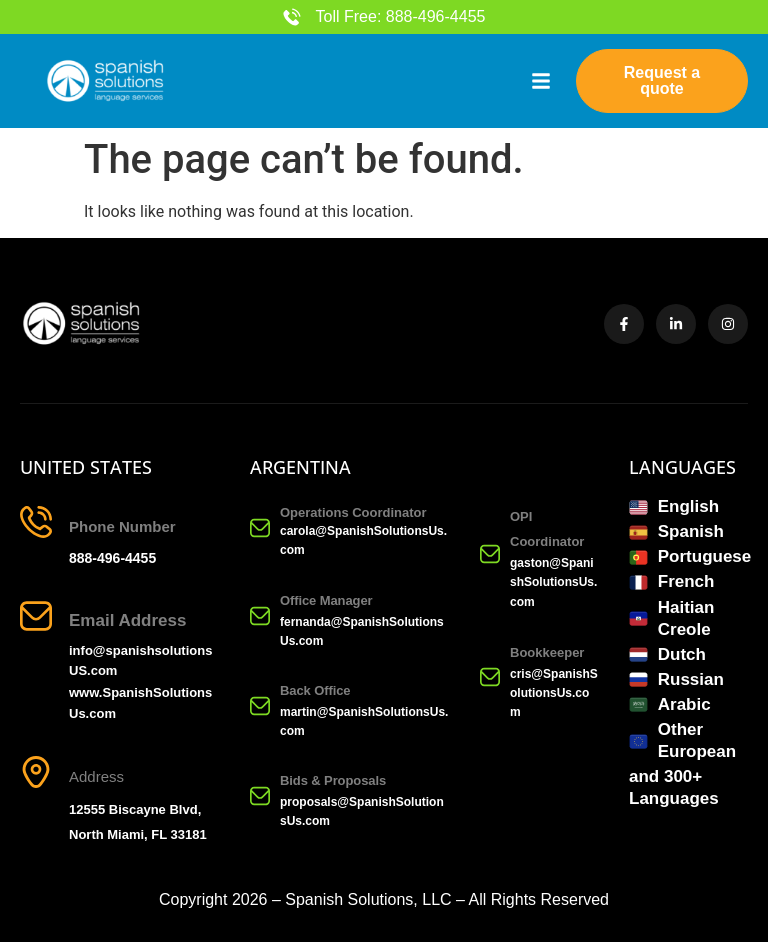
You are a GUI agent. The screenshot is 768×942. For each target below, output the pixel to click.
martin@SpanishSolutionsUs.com (364, 721)
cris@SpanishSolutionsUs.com (554, 693)
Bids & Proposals (333, 780)
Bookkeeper (547, 652)
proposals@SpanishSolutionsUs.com (362, 811)
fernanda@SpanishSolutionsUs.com (362, 631)
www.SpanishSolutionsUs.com (140, 703)
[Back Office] (260, 706)
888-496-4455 (112, 558)
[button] (541, 81)
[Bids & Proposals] (260, 796)
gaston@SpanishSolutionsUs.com (553, 582)
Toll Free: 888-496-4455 (401, 16)
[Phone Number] (36, 522)
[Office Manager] (260, 616)
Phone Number (122, 526)
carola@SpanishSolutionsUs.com (363, 540)
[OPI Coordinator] (490, 554)
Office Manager (326, 600)
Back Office (315, 690)
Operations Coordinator (353, 512)
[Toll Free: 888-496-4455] (292, 17)
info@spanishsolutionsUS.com (140, 661)
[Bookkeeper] (490, 677)
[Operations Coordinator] (260, 528)
